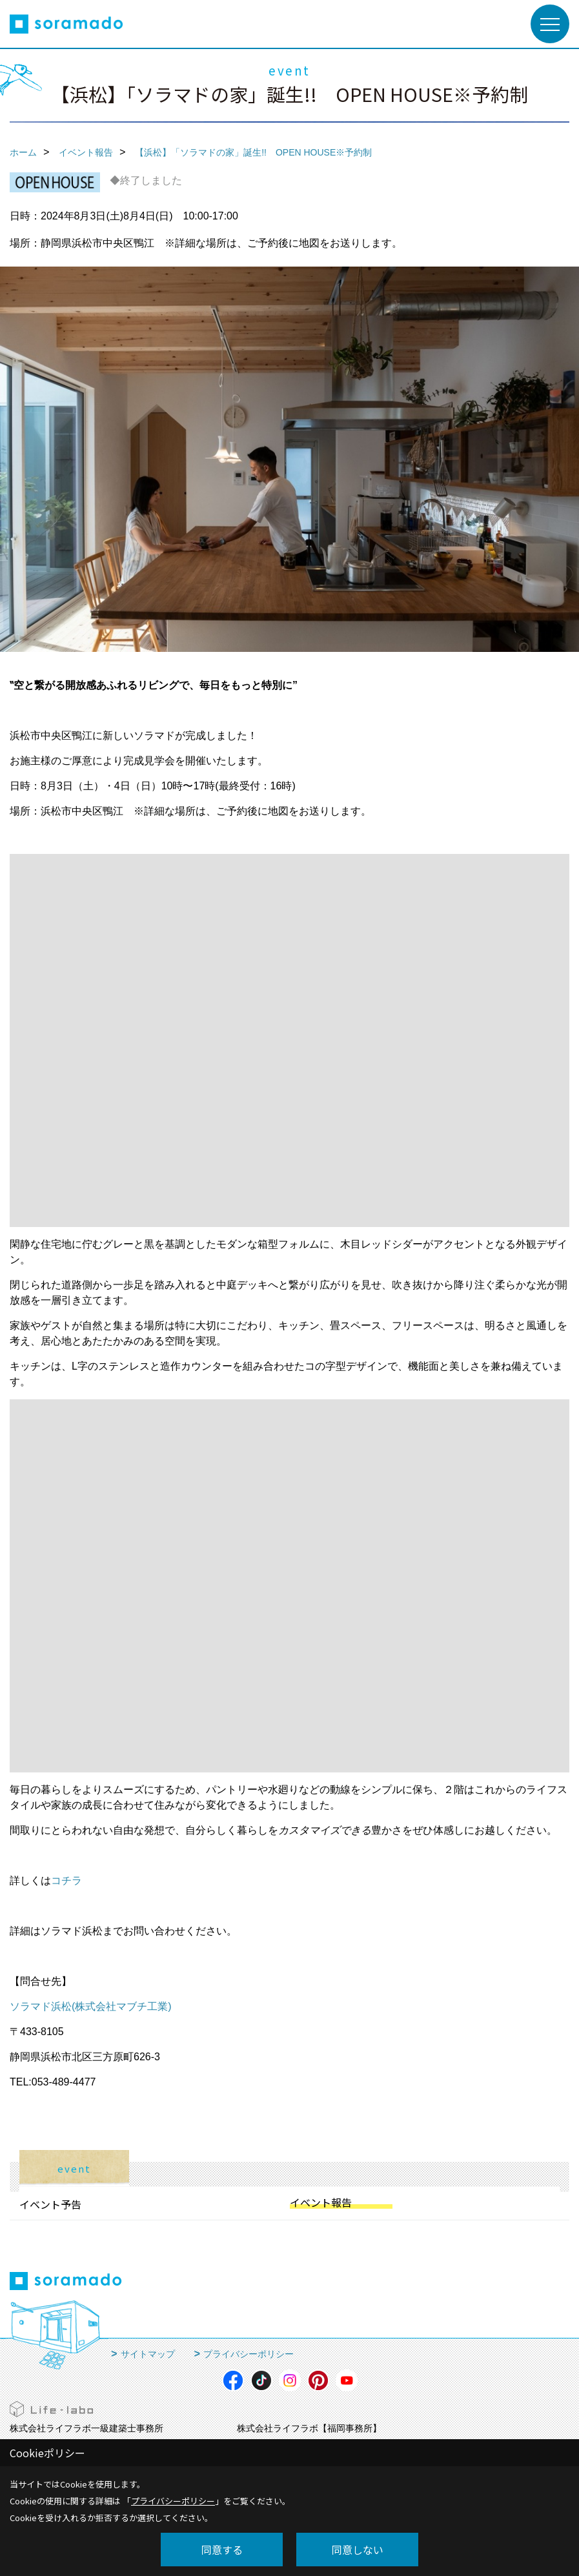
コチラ (66, 1880)
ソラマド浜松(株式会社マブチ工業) (91, 2006)
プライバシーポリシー (248, 2354)
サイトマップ (148, 2354)
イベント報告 (321, 2202)
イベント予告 (50, 2204)
